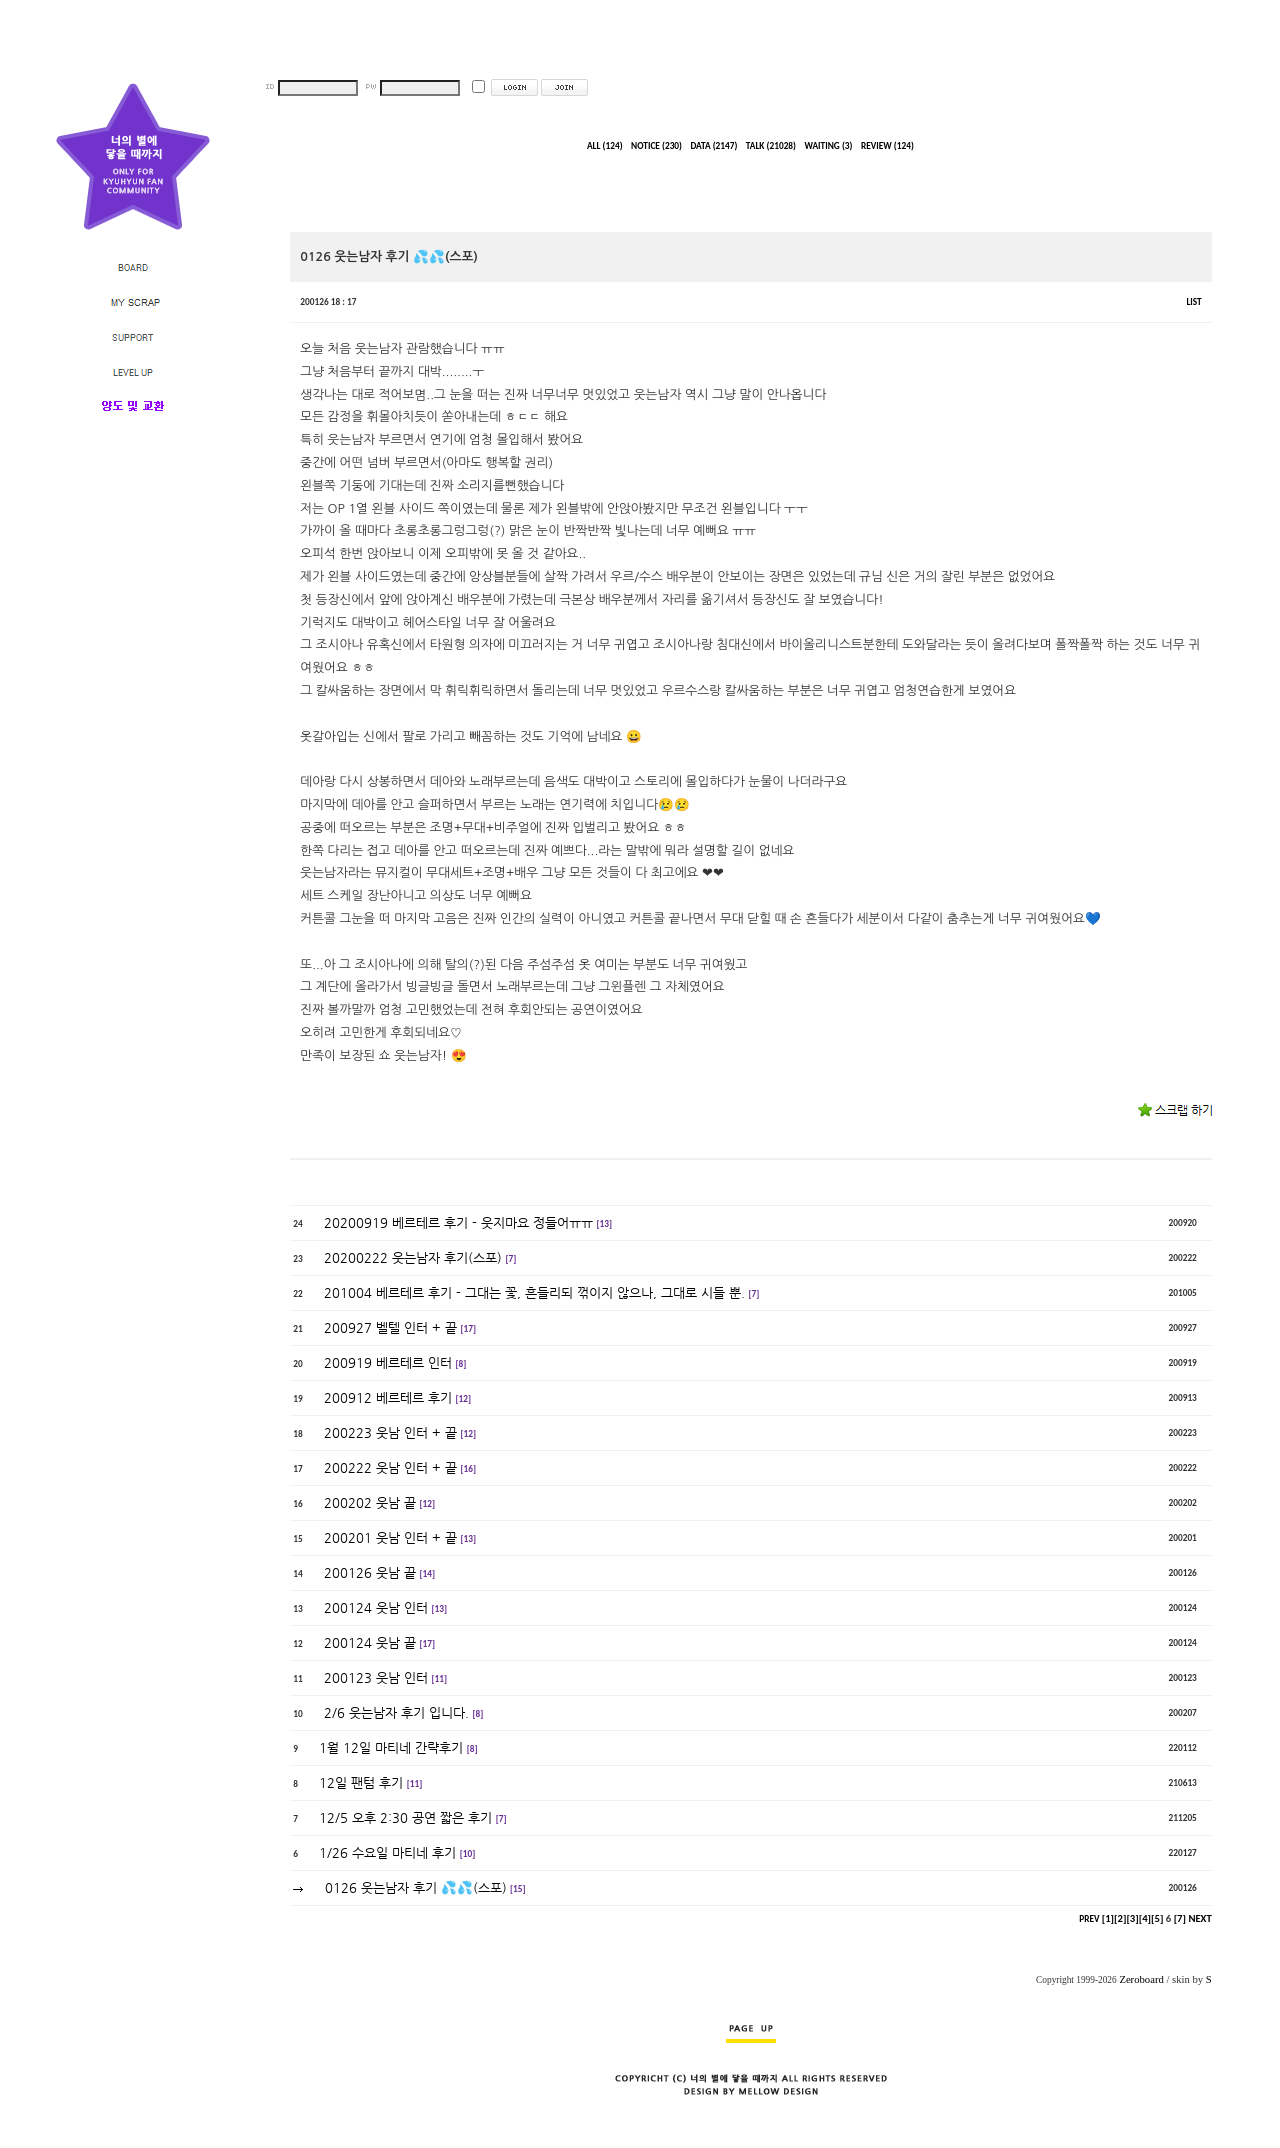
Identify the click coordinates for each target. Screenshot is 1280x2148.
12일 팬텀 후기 (361, 1782)
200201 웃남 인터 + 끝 (390, 1537)
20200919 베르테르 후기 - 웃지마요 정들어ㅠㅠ (458, 1222)
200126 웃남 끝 (370, 1572)
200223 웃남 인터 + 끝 (390, 1432)
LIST (1193, 302)
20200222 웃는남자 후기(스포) (413, 1257)
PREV (1089, 1919)
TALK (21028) (771, 146)
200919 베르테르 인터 (388, 1362)
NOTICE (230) (656, 146)
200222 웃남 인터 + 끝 (390, 1467)
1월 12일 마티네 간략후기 (391, 1747)
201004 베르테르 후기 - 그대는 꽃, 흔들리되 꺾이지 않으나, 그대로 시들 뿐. (534, 1292)
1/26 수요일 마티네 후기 (387, 1852)
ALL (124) (605, 146)
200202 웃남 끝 (370, 1502)
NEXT (1199, 1918)
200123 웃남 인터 (376, 1677)
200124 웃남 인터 (376, 1607)
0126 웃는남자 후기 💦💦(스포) (416, 1887)
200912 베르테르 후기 (388, 1397)
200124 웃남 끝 (370, 1642)
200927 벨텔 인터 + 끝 (390, 1327)
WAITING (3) (828, 146)
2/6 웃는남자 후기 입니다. (396, 1712)
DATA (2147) (713, 146)
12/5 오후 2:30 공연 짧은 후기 (405, 1817)
